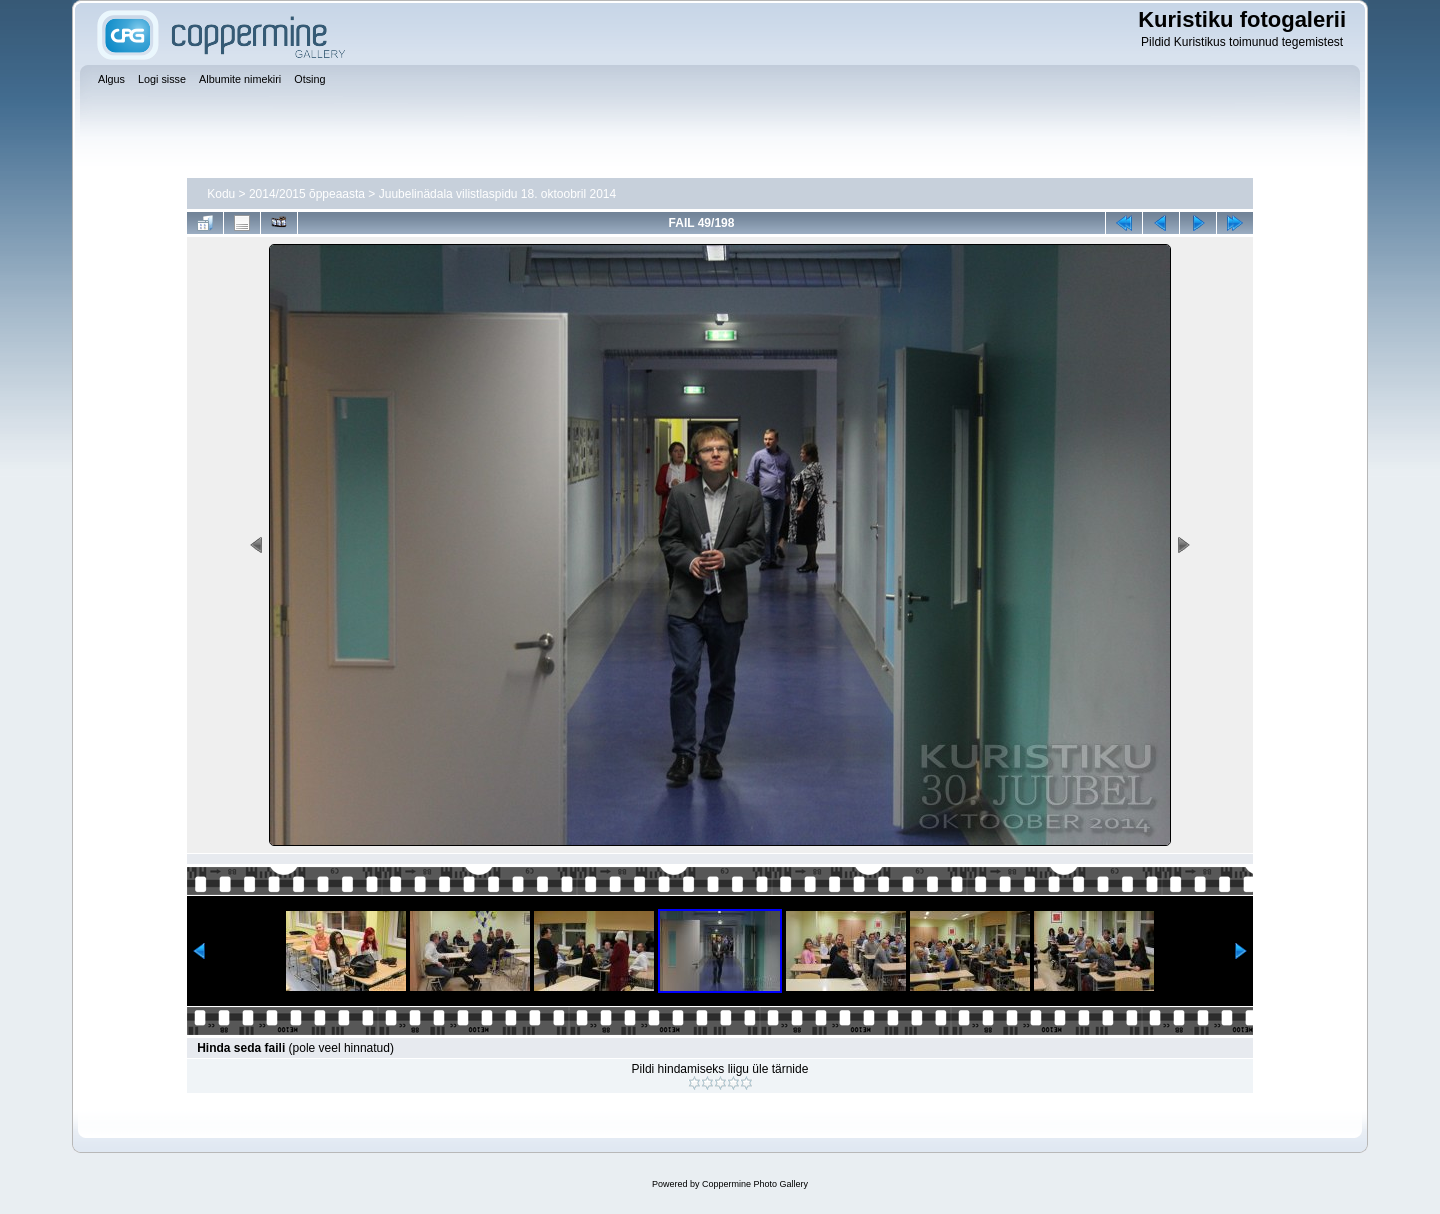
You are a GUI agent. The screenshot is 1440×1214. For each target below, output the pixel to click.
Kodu (221, 194)
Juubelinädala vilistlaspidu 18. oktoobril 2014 (498, 194)
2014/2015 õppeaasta (307, 194)
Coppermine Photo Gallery (755, 1184)
